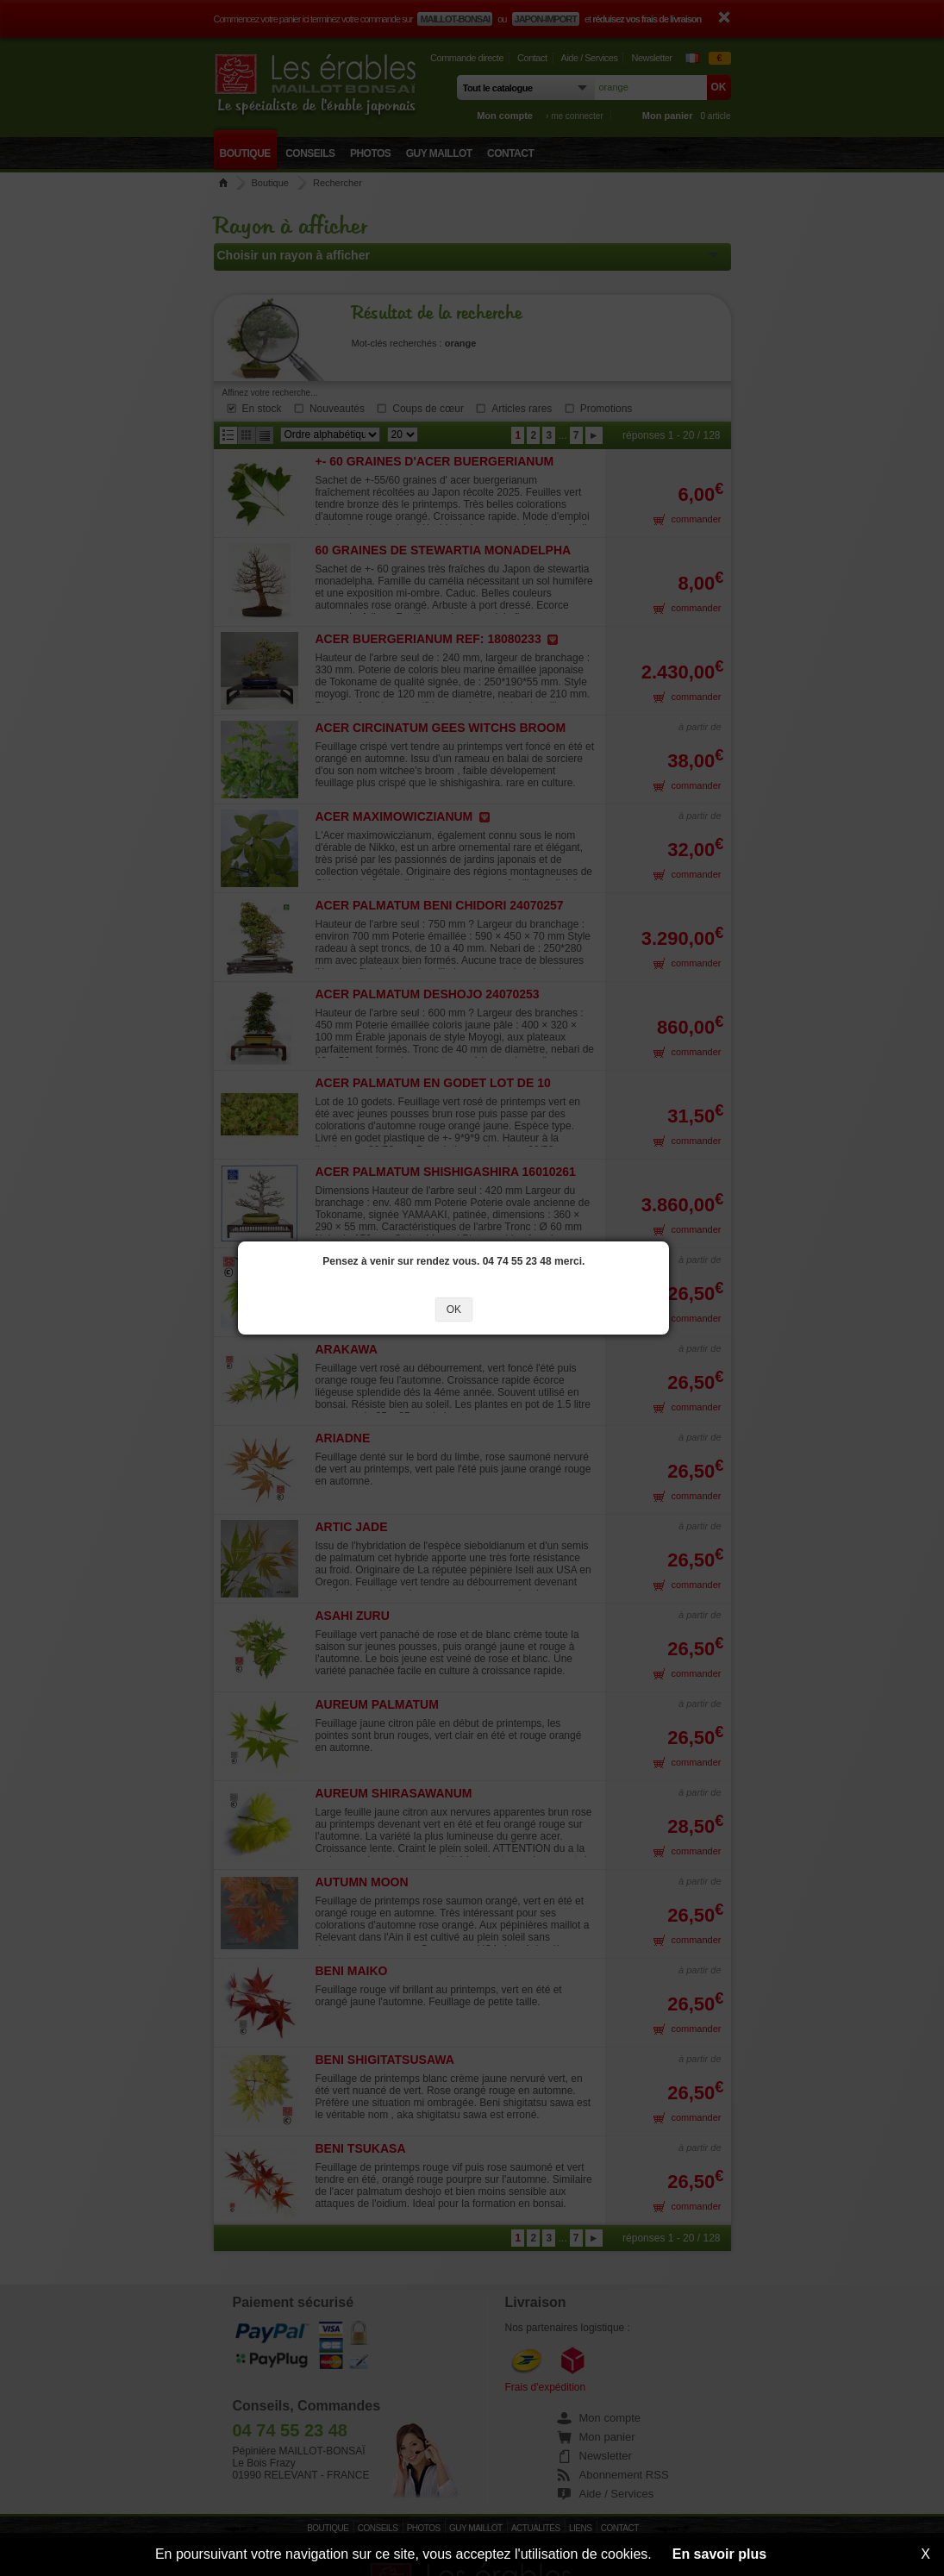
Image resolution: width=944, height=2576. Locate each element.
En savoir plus (719, 2554)
